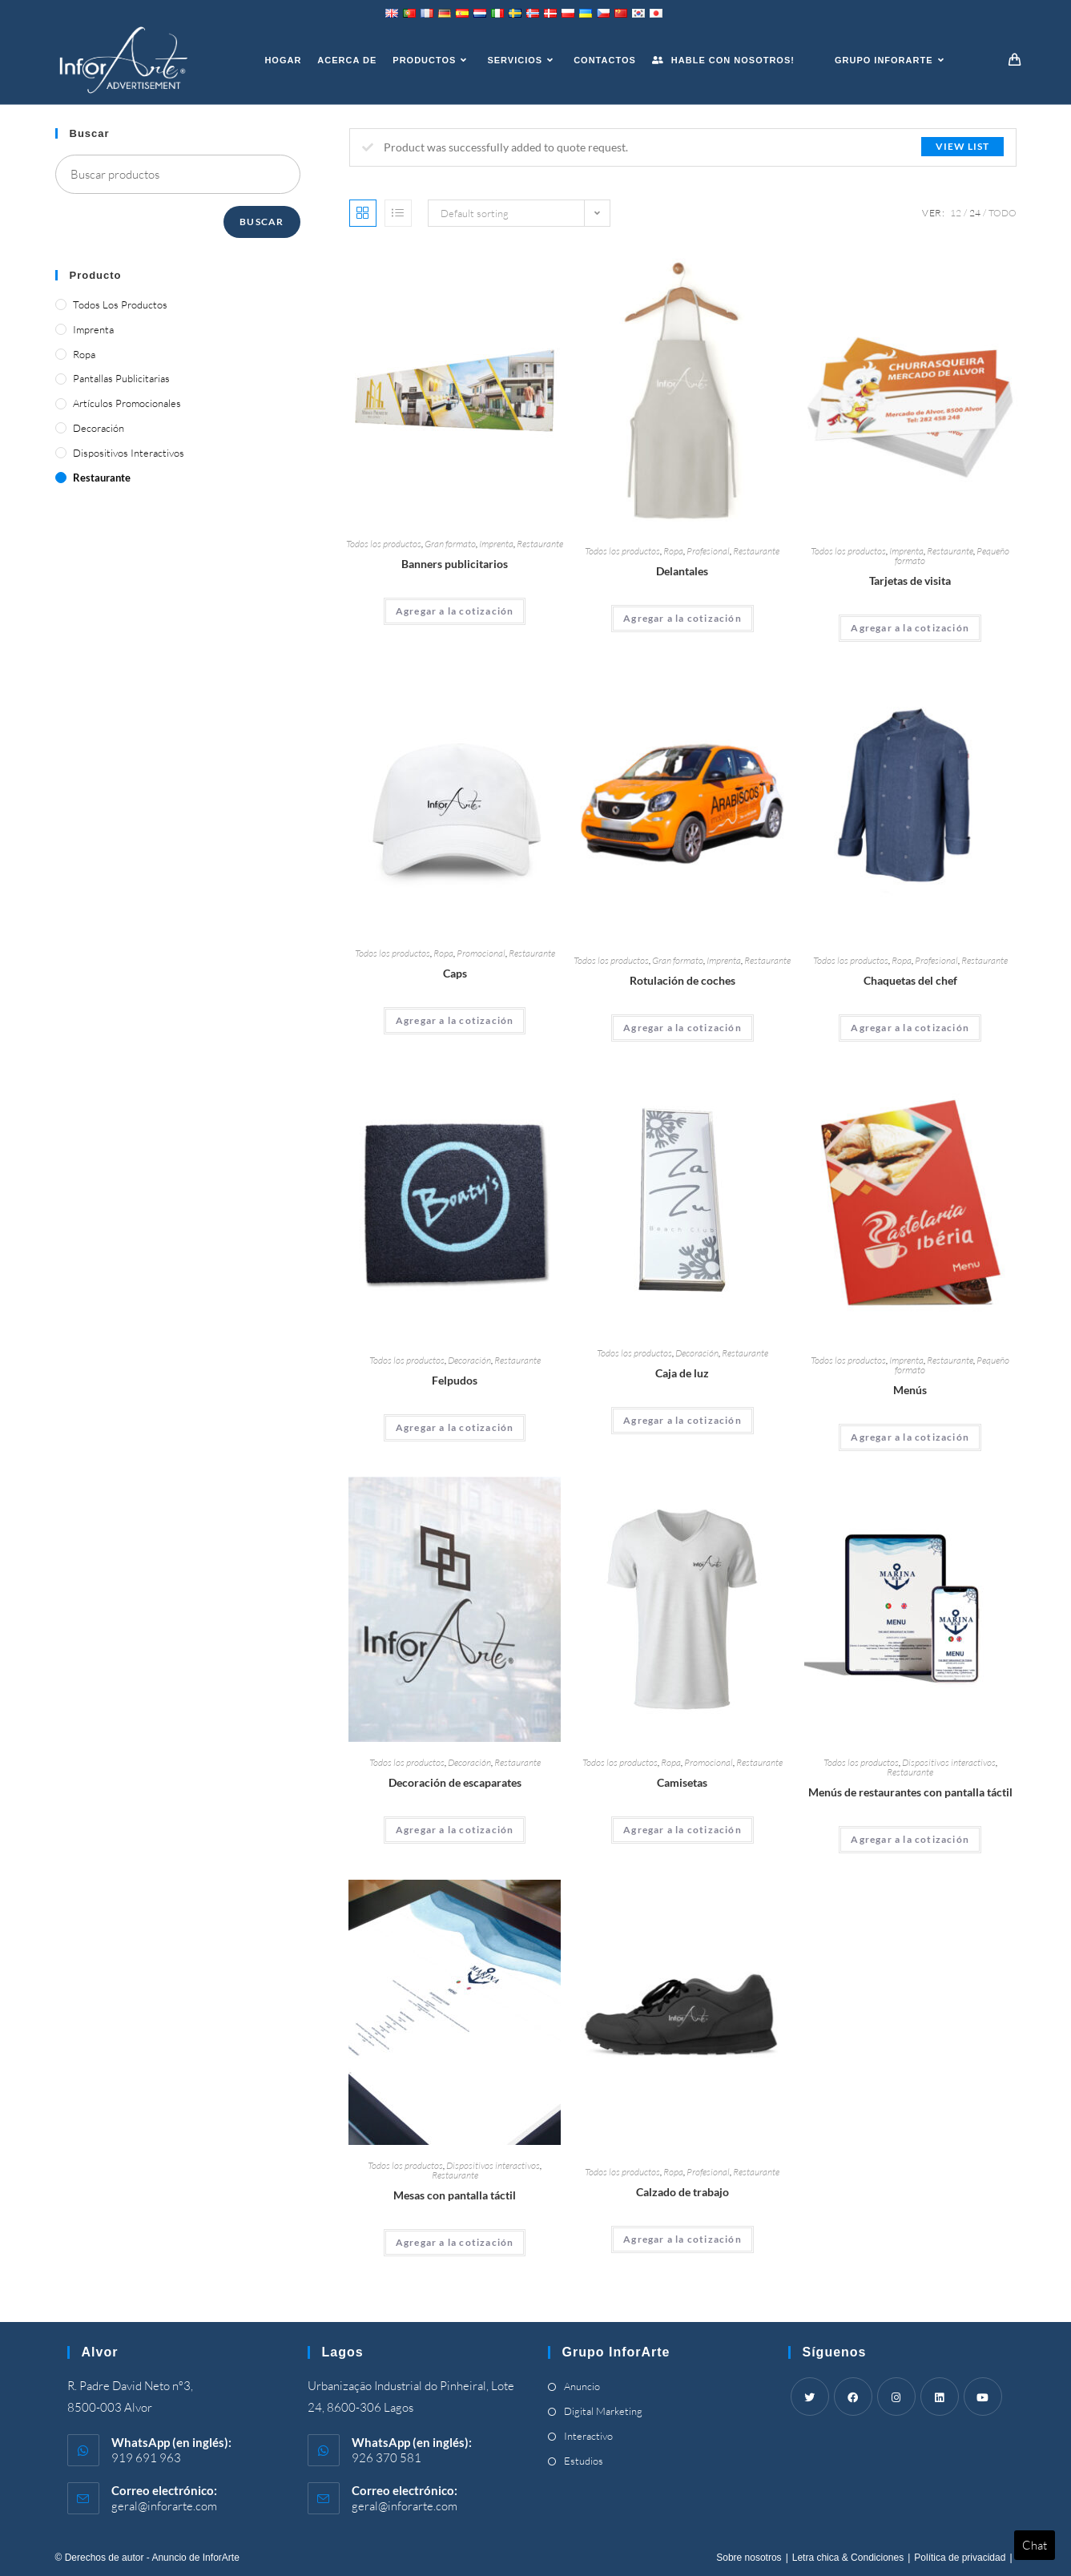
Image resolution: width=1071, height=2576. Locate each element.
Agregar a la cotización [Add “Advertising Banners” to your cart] (455, 611)
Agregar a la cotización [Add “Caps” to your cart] (455, 1020)
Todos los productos (383, 544)
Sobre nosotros (748, 2557)
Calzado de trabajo (682, 2192)
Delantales (682, 571)
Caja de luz (682, 1373)
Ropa (673, 551)
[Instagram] (896, 2396)
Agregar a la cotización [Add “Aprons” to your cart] (682, 618)
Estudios (583, 2460)
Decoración (469, 1360)
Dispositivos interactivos (949, 1762)
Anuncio (582, 2386)
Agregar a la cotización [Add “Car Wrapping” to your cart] (682, 1028)
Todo (1002, 213)
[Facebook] (853, 2396)
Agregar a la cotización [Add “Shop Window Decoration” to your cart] (455, 1830)
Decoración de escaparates (455, 1782)
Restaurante (540, 544)
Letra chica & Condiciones (848, 2557)
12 (955, 213)
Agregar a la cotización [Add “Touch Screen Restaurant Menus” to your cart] (910, 1839)
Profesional (708, 551)
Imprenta (496, 544)
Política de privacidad (959, 2557)
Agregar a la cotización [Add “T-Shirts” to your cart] (682, 1830)
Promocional (481, 953)
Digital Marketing (603, 2411)
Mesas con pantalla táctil (454, 2195)
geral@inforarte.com (164, 2506)
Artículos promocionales (127, 403)
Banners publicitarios (454, 563)
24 (974, 213)
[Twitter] (810, 2396)
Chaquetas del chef (910, 980)
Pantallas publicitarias (121, 378)
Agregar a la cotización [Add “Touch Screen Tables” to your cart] (455, 2242)
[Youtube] (983, 2396)
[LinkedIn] (939, 2396)
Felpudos (454, 1380)
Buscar (262, 222)
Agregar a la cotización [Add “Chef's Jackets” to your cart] (910, 1028)
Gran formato (450, 544)
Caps (455, 973)
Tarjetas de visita (910, 580)
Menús (910, 1390)
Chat (1034, 2545)
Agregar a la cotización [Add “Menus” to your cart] (910, 1437)
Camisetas (682, 1782)
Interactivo (588, 2435)
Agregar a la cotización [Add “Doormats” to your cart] (455, 1427)
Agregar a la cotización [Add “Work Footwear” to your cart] (682, 2239)
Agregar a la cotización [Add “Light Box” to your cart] (682, 1420)
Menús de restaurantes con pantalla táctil (910, 1792)
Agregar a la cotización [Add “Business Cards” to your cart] (910, 628)
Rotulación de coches (682, 980)
